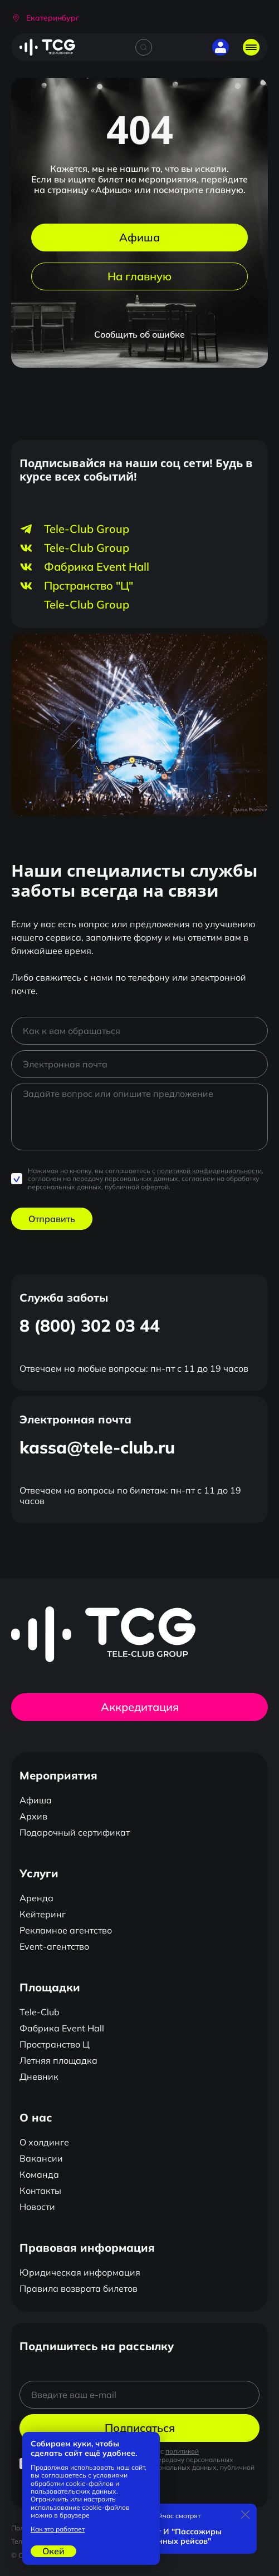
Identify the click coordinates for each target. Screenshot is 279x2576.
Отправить (51, 1218)
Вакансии (41, 2158)
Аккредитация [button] (140, 1707)
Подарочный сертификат (74, 1832)
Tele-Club (39, 2012)
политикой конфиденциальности (209, 1170)
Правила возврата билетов (78, 2288)
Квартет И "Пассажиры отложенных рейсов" (175, 2536)
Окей (53, 2551)
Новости (37, 2206)
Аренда (36, 1897)
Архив (33, 1816)
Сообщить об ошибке (139, 334)
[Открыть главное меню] (251, 47)
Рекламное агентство (65, 1930)
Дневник (38, 2076)
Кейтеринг (42, 1914)
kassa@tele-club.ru (97, 1447)
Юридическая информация (79, 2272)
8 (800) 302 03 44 (89, 1325)
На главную (139, 276)
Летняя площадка (58, 2060)
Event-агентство (54, 1946)
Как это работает (58, 2529)
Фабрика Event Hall (61, 2028)
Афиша (139, 237)
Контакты (40, 2190)
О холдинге (44, 2142)
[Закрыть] (245, 2514)
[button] (45, 18)
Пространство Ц (54, 2044)
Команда (39, 2174)
